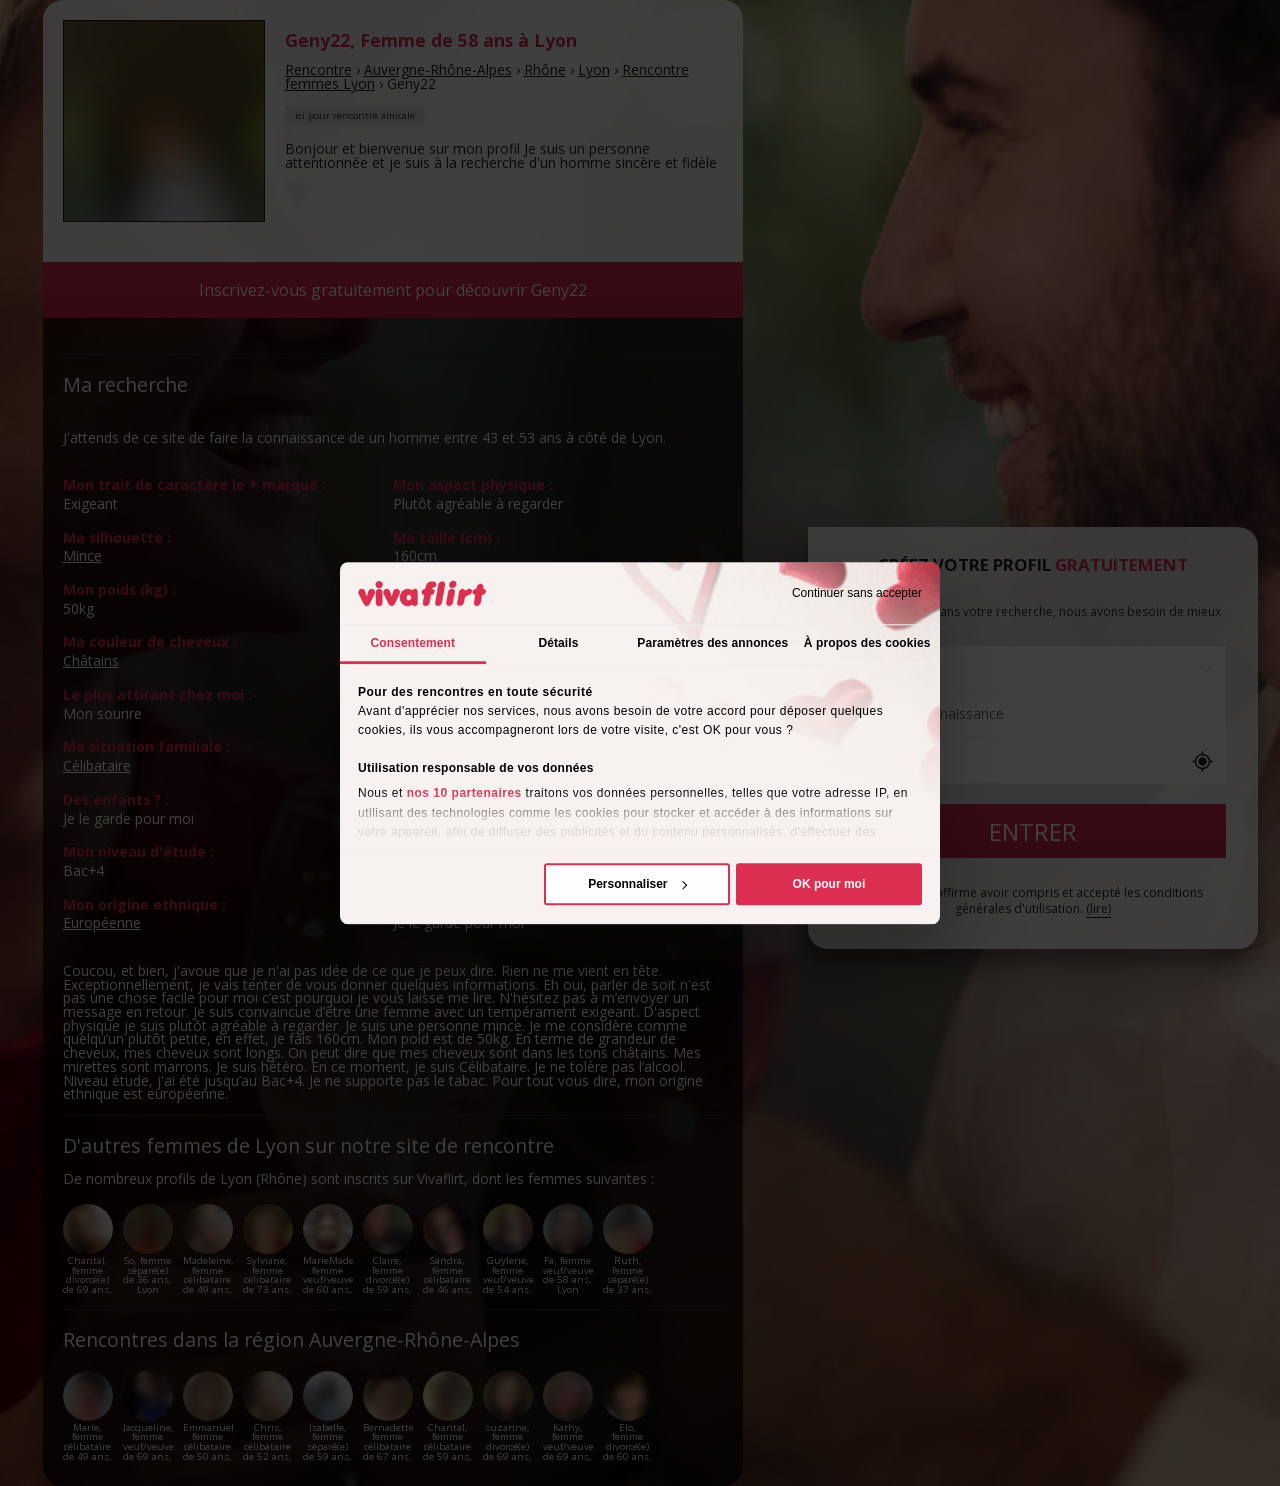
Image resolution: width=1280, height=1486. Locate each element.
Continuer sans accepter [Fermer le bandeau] (857, 593)
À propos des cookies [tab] (867, 643)
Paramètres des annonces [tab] (712, 643)
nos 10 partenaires (464, 794)
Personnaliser (637, 884)
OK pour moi (829, 884)
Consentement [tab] (413, 643)
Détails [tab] (558, 643)
